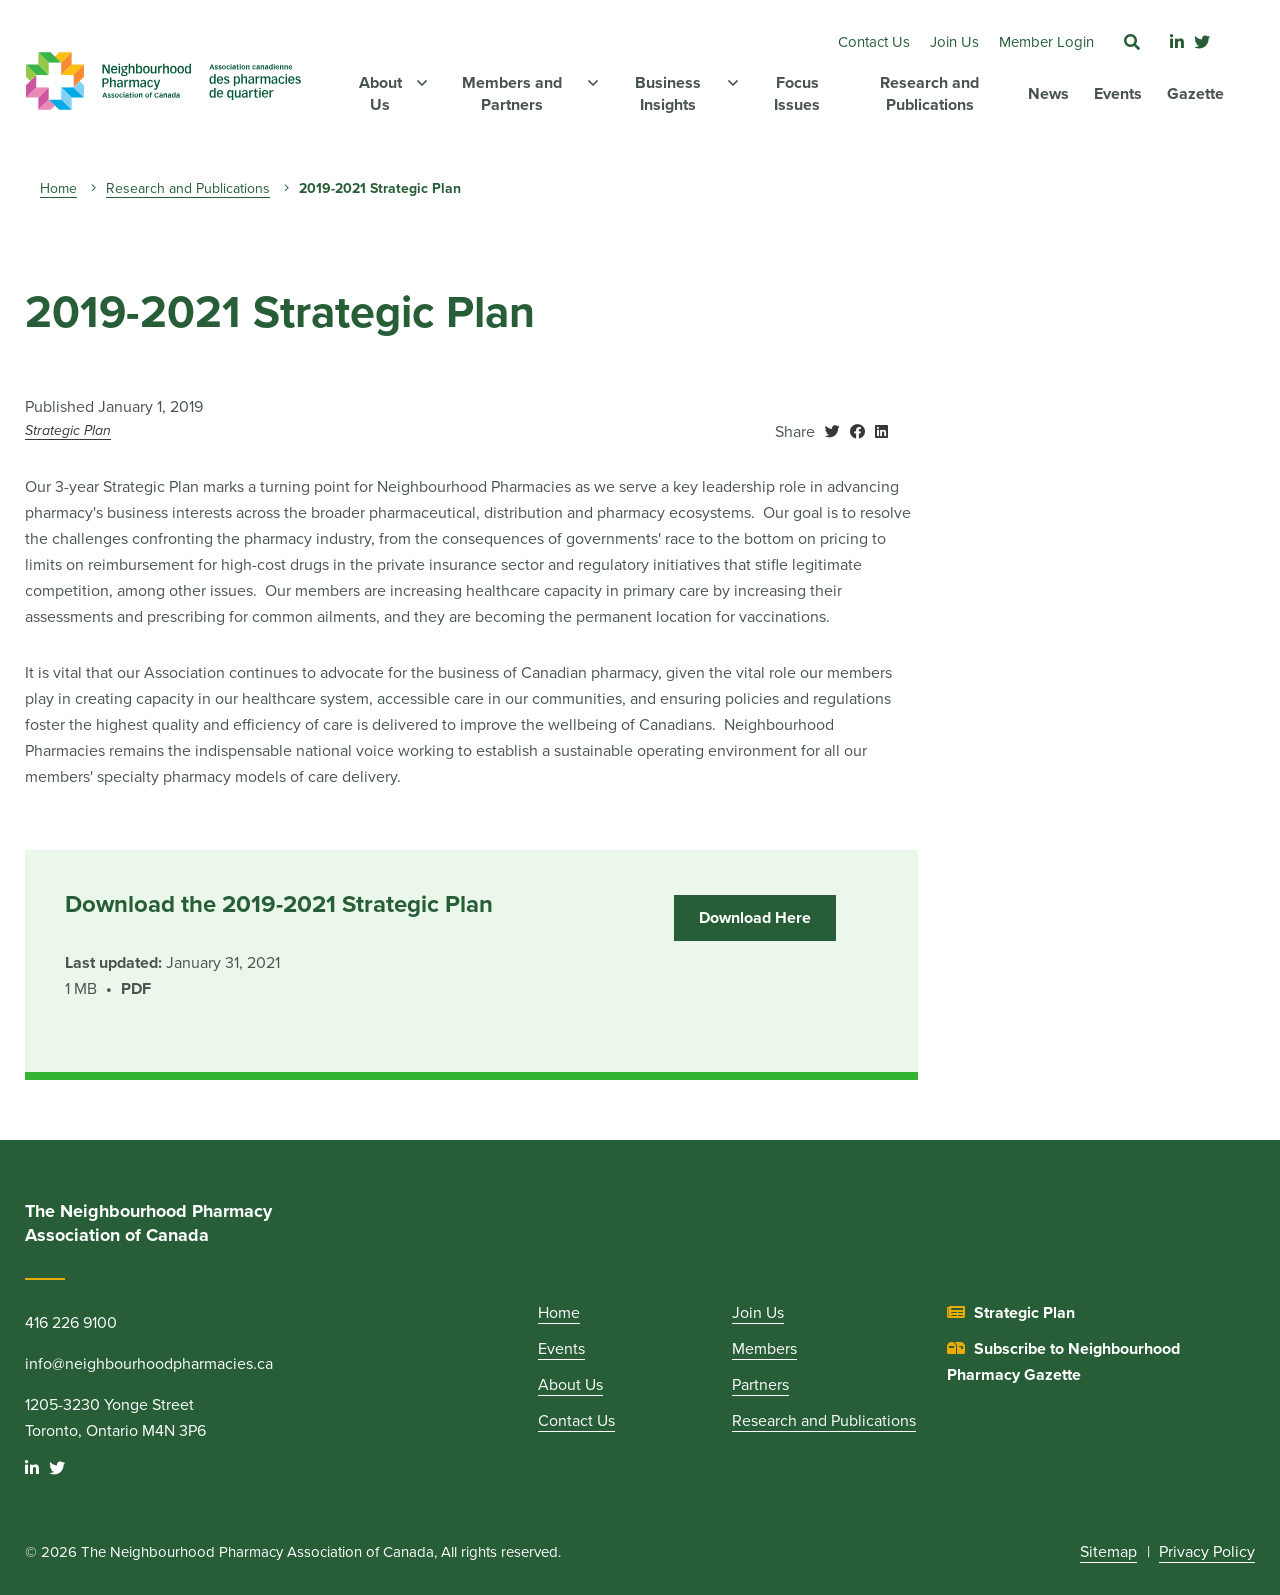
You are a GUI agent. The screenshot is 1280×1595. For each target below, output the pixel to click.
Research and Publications (188, 188)
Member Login (1046, 42)
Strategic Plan (68, 430)
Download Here (755, 918)
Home (58, 188)
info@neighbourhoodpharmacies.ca (149, 1364)
